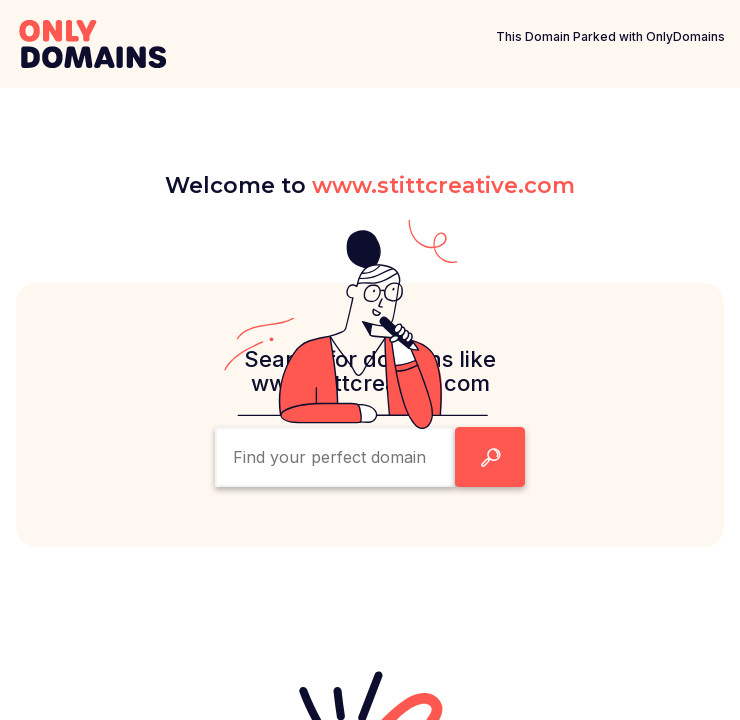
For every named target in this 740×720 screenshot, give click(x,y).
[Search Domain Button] (490, 457)
